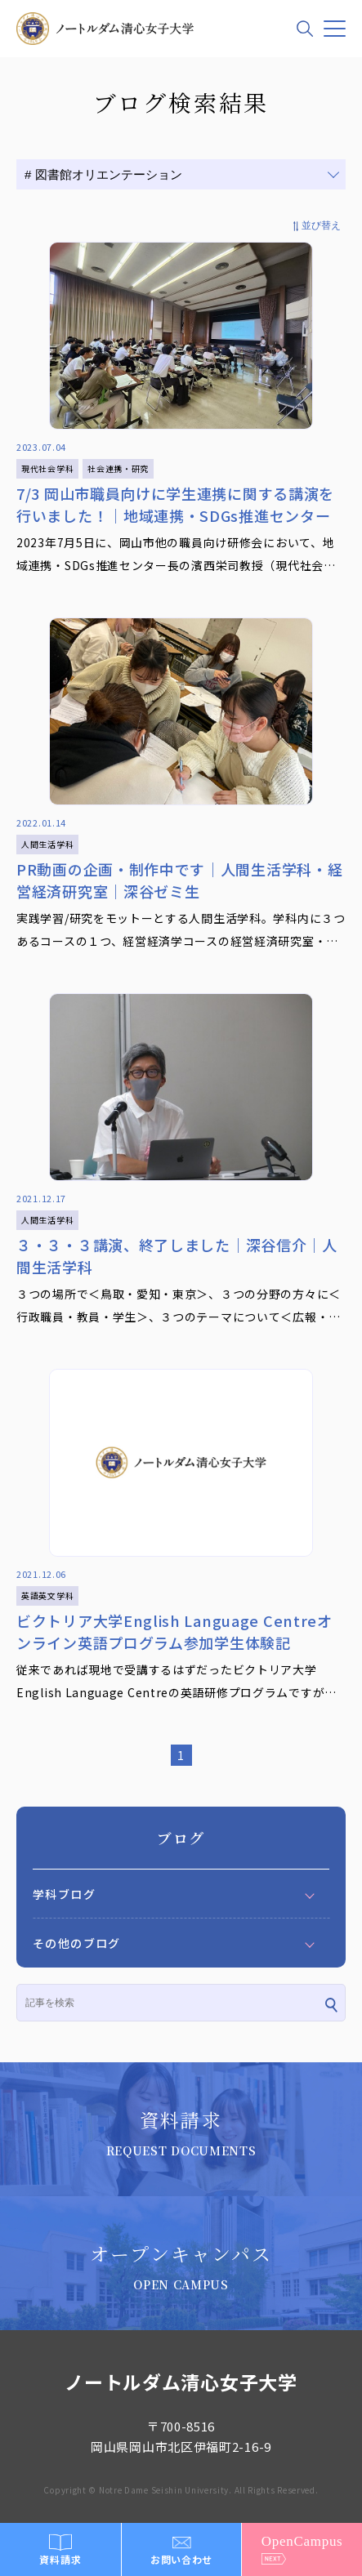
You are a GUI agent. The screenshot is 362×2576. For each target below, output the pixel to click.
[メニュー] (335, 28)
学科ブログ (64, 1894)
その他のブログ (77, 1943)
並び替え (321, 225)
